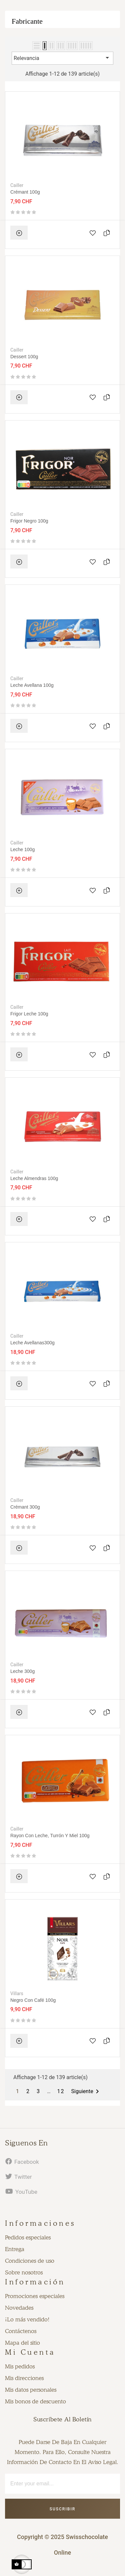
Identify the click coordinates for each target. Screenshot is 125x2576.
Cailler (16, 185)
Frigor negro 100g (29, 521)
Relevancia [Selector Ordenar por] (62, 58)
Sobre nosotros (24, 2272)
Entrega (14, 2249)
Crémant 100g (25, 192)
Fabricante (27, 21)
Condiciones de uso (29, 2260)
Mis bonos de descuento (35, 2401)
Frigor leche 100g (29, 1013)
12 (61, 2091)
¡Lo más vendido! (27, 2319)
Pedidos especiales (28, 2237)
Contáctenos (20, 2331)
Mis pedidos (20, 2366)
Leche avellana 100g (32, 685)
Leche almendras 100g (34, 1178)
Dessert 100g (24, 356)
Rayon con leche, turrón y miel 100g (50, 1835)
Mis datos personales (30, 2389)
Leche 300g (22, 1671)
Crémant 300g (25, 1507)
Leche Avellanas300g (32, 1342)
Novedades (19, 2307)
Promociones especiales (34, 2296)
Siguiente (86, 2091)
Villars (16, 1993)
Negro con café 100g (33, 2000)
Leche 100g (22, 849)
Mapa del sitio (22, 2342)
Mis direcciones (24, 2378)
